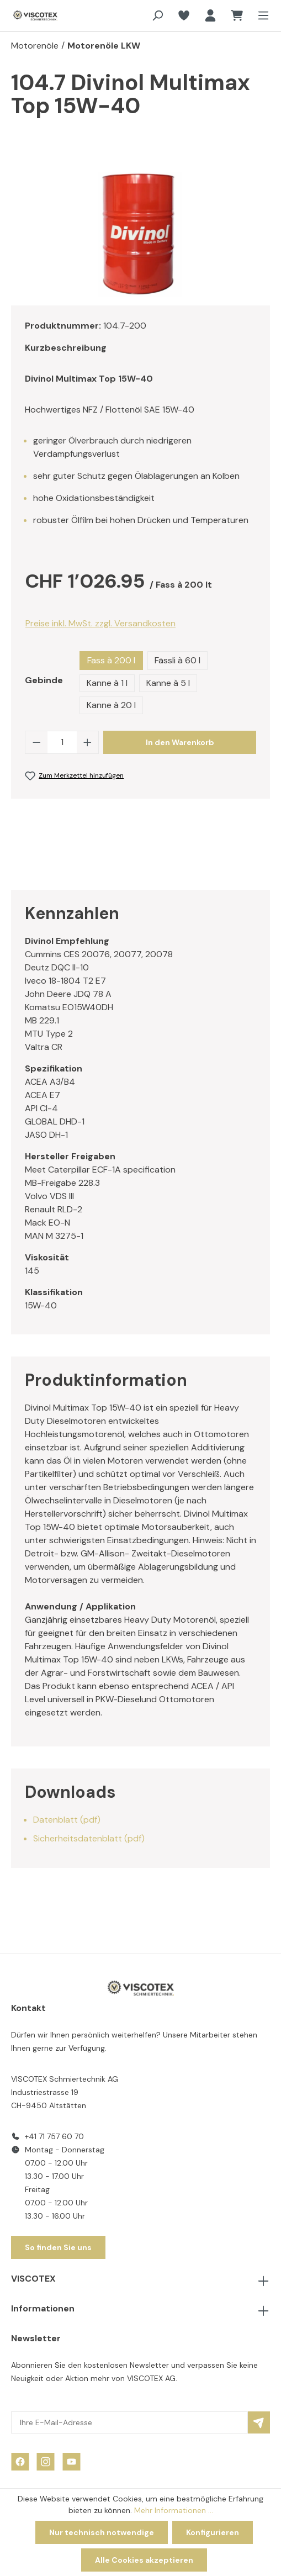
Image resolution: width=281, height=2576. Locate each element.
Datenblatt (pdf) (66, 1819)
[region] (140, 234)
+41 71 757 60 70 (54, 2136)
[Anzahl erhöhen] (87, 742)
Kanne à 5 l (168, 683)
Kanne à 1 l (107, 683)
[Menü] (260, 15)
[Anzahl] (62, 742)
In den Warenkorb (180, 742)
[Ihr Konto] (210, 15)
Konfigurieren (212, 2532)
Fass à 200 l (111, 660)
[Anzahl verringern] (36, 742)
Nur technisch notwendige (101, 2532)
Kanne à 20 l (111, 705)
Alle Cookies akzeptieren (144, 2560)
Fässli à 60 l (177, 660)
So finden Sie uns (58, 2247)
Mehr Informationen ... (173, 2510)
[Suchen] (157, 15)
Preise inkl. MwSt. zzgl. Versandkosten (100, 623)
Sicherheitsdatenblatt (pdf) (89, 1838)
